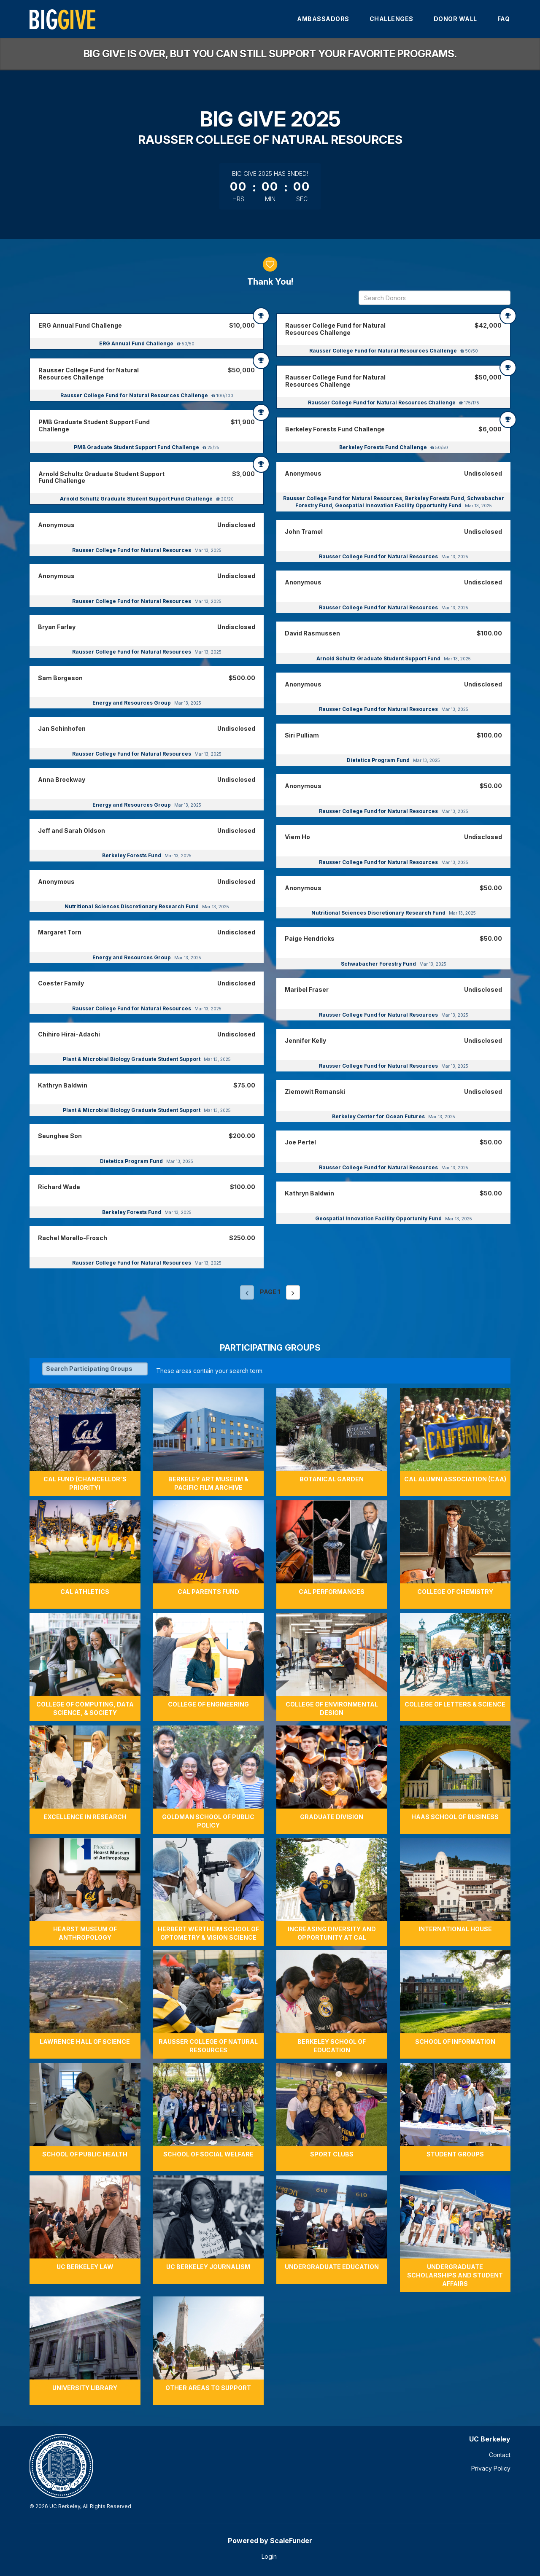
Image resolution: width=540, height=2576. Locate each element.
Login (269, 2556)
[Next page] (293, 1292)
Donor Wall (455, 18)
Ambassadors (323, 18)
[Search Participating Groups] (95, 1368)
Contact (499, 2454)
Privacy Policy (490, 2468)
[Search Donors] (434, 298)
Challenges (391, 18)
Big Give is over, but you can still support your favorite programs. (270, 54)
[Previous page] (247, 1292)
